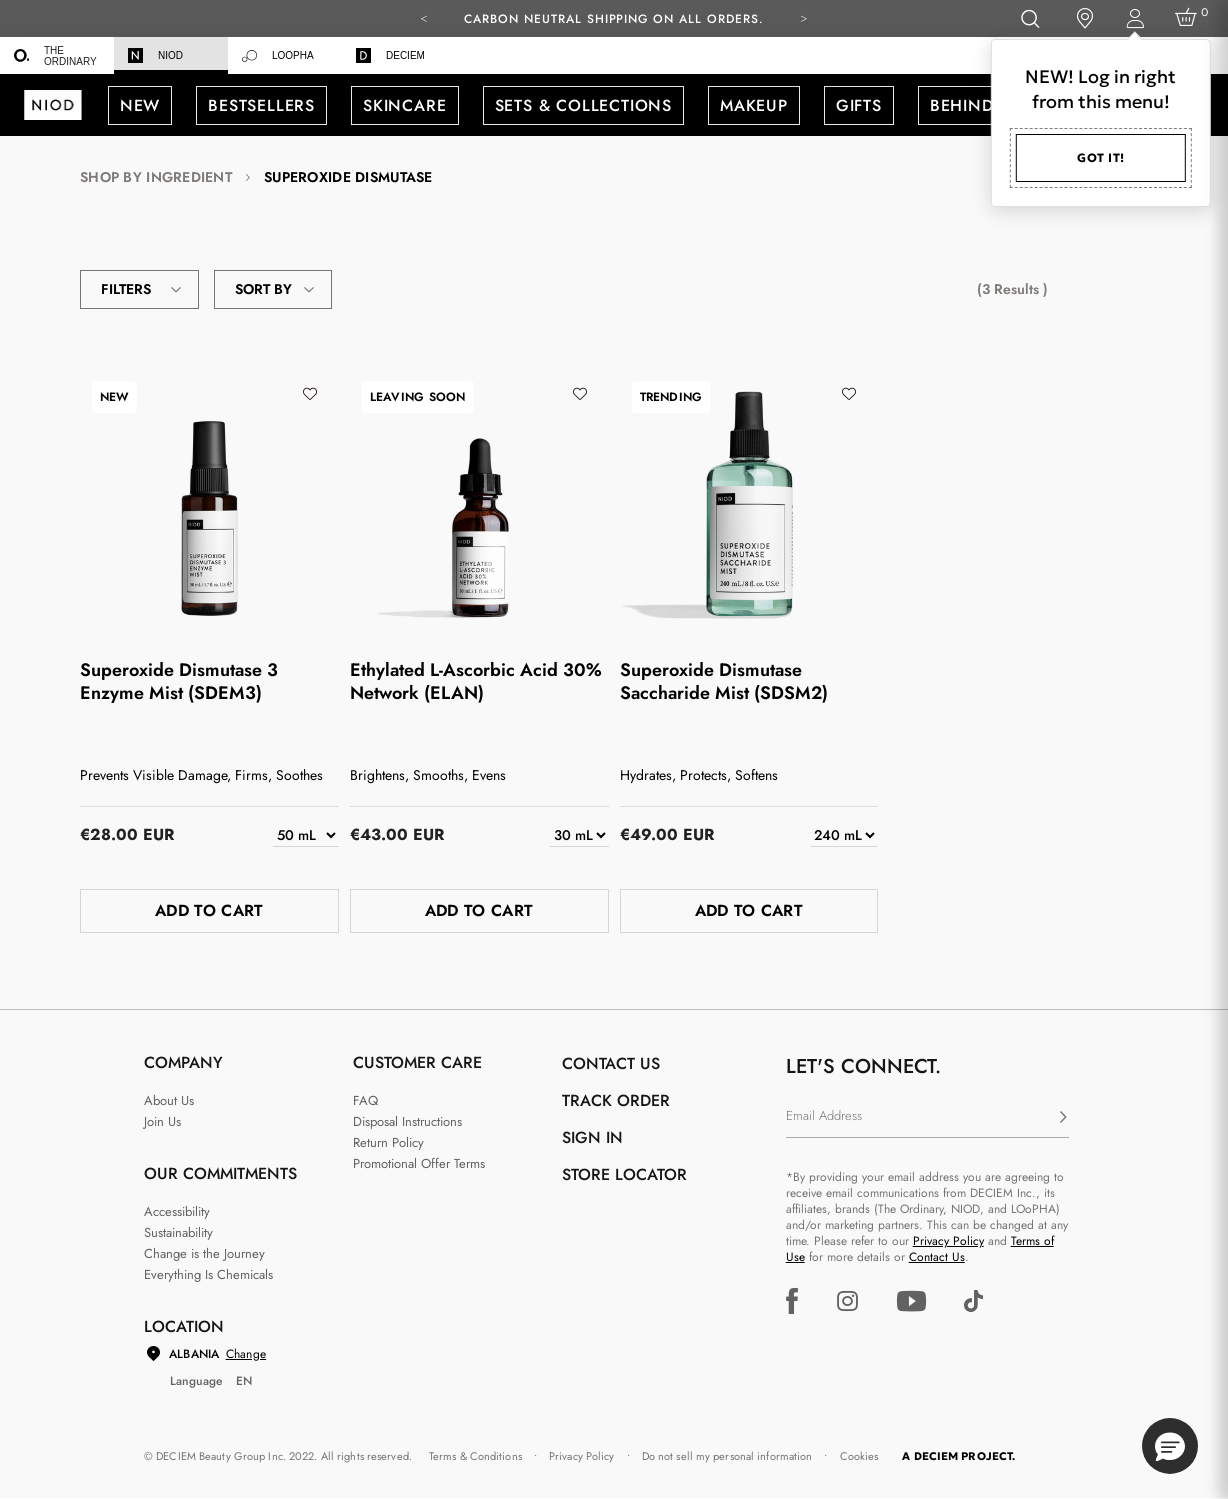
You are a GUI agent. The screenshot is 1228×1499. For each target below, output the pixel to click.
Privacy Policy (948, 1241)
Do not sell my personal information (727, 1456)
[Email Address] (927, 1118)
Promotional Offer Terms (419, 1163)
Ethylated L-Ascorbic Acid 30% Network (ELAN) (476, 681)
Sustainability (178, 1232)
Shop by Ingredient (156, 177)
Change (246, 1354)
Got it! (1101, 157)
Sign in (592, 1137)
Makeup (754, 105)
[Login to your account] (1134, 18)
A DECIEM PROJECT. (958, 1456)
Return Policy (388, 1142)
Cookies (859, 1456)
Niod (155, 55)
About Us (169, 1100)
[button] (1170, 1446)
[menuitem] (57, 55)
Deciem (390, 55)
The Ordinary (55, 56)
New (140, 105)
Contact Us (937, 1257)
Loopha (278, 56)
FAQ (365, 1100)
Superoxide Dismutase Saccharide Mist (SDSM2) (724, 681)
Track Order (616, 1100)
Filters (139, 289)
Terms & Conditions (475, 1456)
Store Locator (624, 1174)
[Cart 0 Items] (1189, 18)
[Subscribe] (1063, 1118)
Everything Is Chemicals (208, 1274)
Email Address (824, 1115)
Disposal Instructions (407, 1121)
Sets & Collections (583, 105)
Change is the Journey (204, 1253)
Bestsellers (261, 105)
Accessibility (177, 1211)
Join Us (162, 1121)
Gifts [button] (859, 105)
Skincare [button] (404, 105)
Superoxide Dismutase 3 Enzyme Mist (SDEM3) (179, 681)
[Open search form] (1029, 18)
